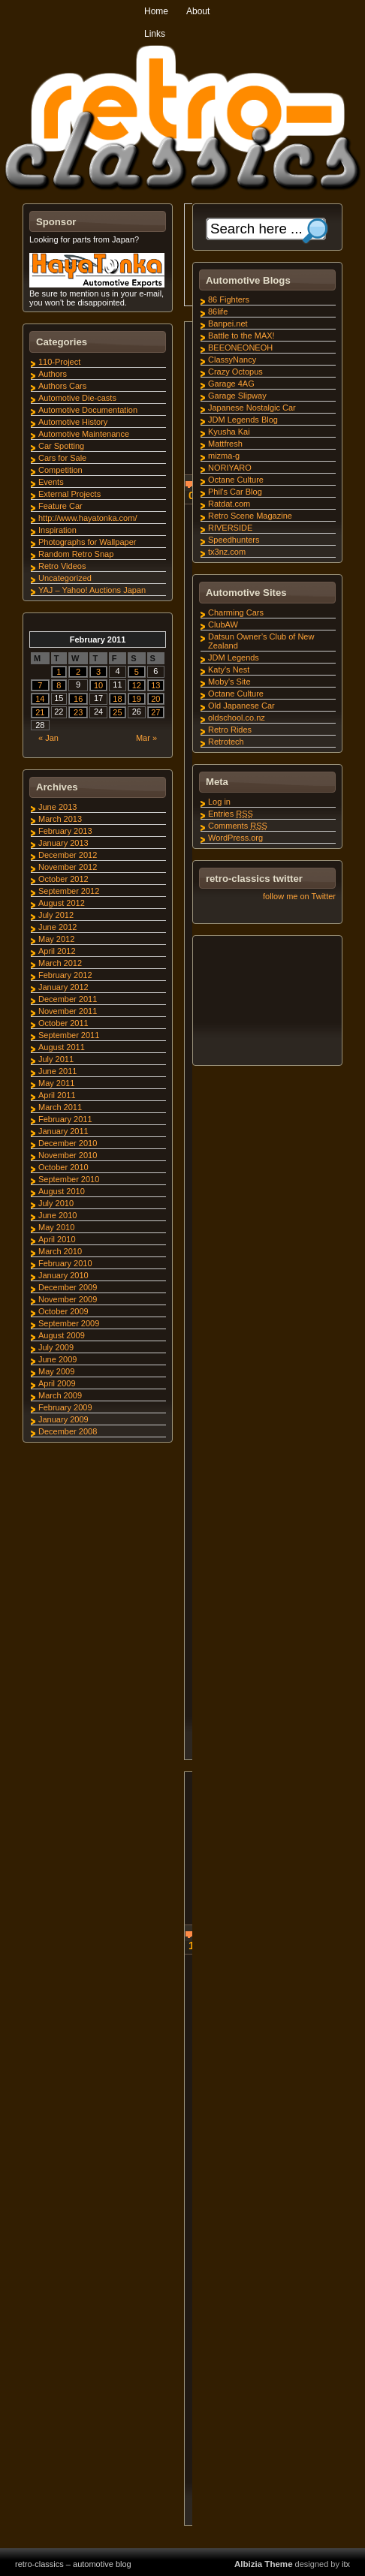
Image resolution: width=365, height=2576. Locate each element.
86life (218, 311)
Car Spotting (61, 445)
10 (98, 685)
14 (39, 698)
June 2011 (57, 1071)
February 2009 (65, 1407)
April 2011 (57, 1095)
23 (78, 712)
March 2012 (60, 963)
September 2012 (68, 890)
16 (78, 698)
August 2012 (61, 902)
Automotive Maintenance (83, 433)
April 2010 (57, 1239)
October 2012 (63, 878)
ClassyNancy (232, 359)
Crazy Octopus (235, 371)
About (198, 11)
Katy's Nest (228, 669)
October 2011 (63, 1023)
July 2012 (56, 914)
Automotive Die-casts (77, 397)
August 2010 (61, 1191)
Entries (230, 813)
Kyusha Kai (229, 431)
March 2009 (60, 1395)
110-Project (59, 361)
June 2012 (57, 926)
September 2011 (68, 1035)
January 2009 (63, 1419)
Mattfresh (225, 443)
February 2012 (65, 975)
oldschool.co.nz (236, 717)
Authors (52, 373)
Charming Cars (236, 612)
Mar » (146, 737)
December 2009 (67, 1287)
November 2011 (67, 1011)
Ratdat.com (229, 503)
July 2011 (56, 1059)
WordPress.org (235, 837)
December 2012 (67, 854)
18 (117, 698)
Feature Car (60, 505)
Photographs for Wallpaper (87, 541)
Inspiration (57, 529)
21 (39, 712)
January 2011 (63, 1131)
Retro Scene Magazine (250, 515)
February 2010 (65, 1263)
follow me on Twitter (299, 896)
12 (136, 685)
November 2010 (67, 1155)
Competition (60, 469)
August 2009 (61, 1335)
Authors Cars (62, 385)
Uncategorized (65, 577)
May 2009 (56, 1371)
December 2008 (67, 1431)
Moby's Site (229, 681)
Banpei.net (228, 323)
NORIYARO (230, 467)
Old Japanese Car (241, 705)
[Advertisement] (266, 1002)
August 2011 (61, 1047)
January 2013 (63, 842)
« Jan (48, 737)
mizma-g (224, 455)
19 (136, 698)
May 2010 (56, 1227)
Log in (219, 801)
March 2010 (60, 1251)
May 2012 (56, 938)
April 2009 (57, 1383)
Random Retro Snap (75, 553)
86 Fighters (228, 299)
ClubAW (223, 624)
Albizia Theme (263, 2563)
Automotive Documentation (87, 409)
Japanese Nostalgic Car (252, 407)
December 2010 (67, 1143)
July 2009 (56, 1347)
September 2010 (68, 1179)
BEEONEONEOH (240, 347)
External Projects (69, 493)
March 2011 (60, 1107)
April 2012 (57, 950)
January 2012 (63, 987)
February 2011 (65, 1119)
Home (156, 11)
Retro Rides (230, 729)
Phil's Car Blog (235, 491)
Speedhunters (234, 539)
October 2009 (63, 1311)
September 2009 (68, 1323)
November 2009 (67, 1299)
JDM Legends (233, 657)
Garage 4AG (231, 383)
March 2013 (60, 818)
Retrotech (226, 741)
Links (154, 34)
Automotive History (72, 421)
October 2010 (63, 1167)
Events (51, 481)
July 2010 (56, 1203)
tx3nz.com (227, 551)
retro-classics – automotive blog (73, 2563)
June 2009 (57, 1359)
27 (155, 712)
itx (346, 2563)
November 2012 (67, 866)
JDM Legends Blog (243, 419)
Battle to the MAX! (241, 335)
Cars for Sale (62, 457)
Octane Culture (236, 479)
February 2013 (65, 830)
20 (155, 698)
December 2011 (67, 999)
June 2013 (57, 806)
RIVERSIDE (230, 527)
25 (117, 712)
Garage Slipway (237, 395)
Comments (237, 825)
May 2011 (56, 1083)
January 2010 (63, 1275)
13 (155, 685)
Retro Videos (62, 565)
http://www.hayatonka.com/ (87, 517)
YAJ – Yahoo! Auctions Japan (92, 589)
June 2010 (57, 1215)
